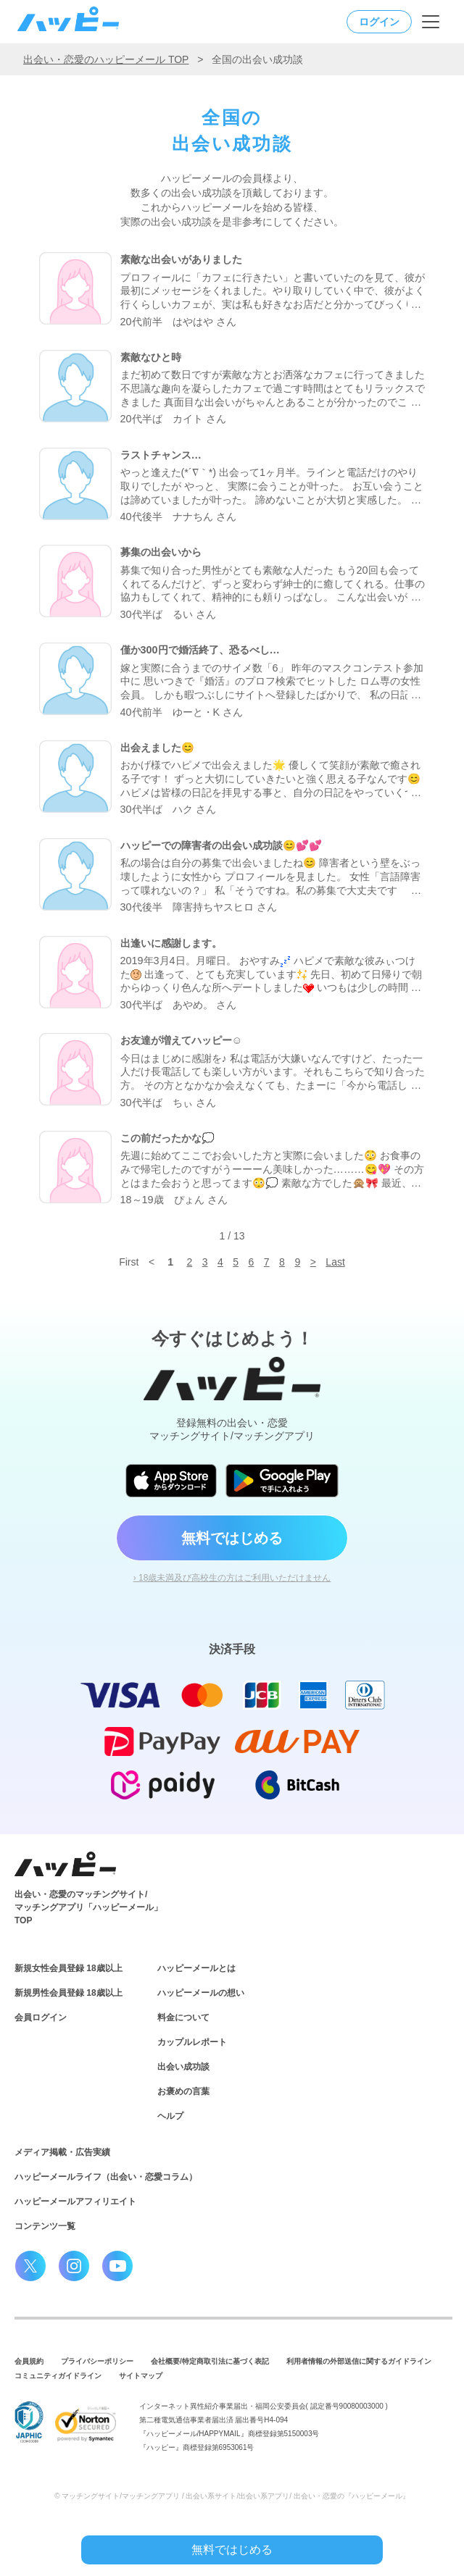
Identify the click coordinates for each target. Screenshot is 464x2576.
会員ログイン (40, 2017)
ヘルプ (170, 2116)
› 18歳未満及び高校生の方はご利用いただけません (232, 1578)
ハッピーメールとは (196, 1968)
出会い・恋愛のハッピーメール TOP (105, 59)
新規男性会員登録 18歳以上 (68, 1993)
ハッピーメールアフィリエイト (75, 2201)
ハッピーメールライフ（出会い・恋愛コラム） (105, 2177)
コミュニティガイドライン (58, 2376)
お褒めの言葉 (183, 2091)
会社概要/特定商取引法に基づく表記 (210, 2361)
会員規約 (29, 2361)
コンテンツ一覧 (44, 2226)
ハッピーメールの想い (200, 1993)
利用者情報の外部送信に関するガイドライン (358, 2361)
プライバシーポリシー (97, 2361)
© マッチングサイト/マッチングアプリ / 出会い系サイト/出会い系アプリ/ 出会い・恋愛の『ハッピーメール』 (232, 2496)
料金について (183, 2017)
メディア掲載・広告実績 (62, 2152)
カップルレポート (192, 2042)
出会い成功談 (183, 2067)
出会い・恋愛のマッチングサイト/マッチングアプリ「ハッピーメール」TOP (88, 1907)
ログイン (379, 22)
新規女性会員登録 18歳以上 (68, 1968)
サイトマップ (140, 2376)
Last (335, 1262)
